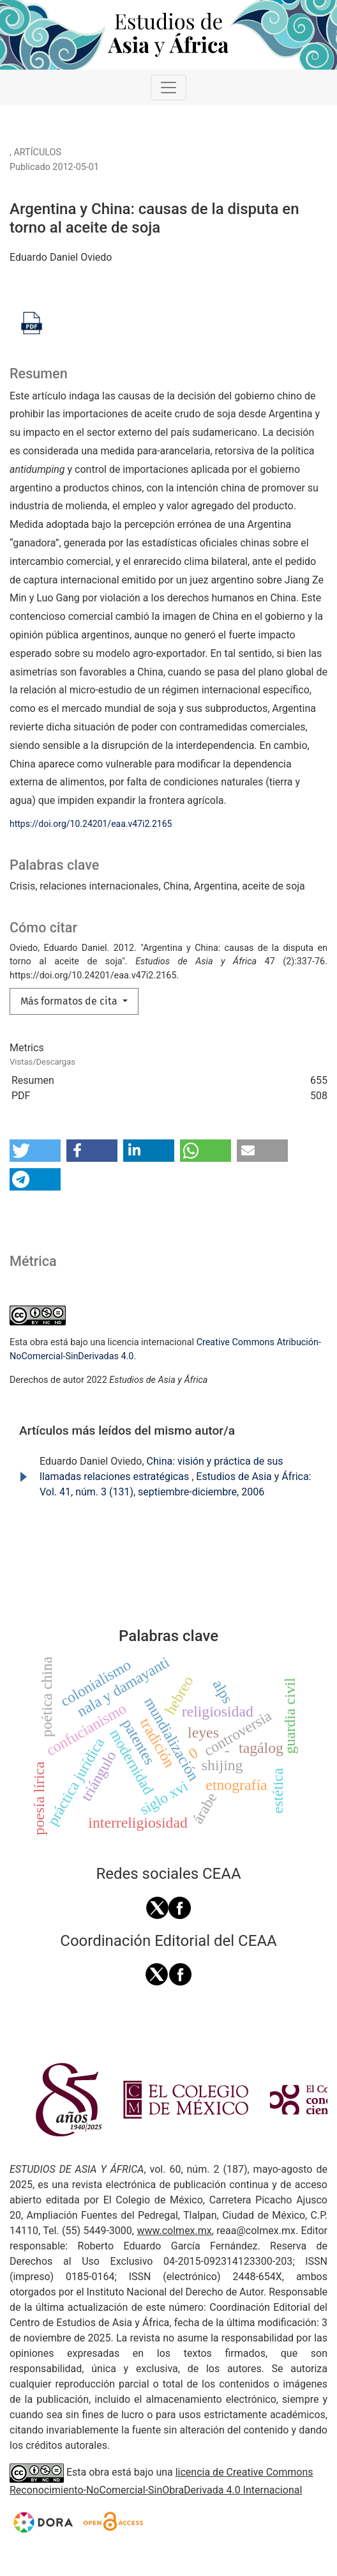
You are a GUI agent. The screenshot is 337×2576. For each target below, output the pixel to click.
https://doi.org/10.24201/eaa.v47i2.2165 (91, 824)
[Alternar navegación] (168, 87)
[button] (35, 1150)
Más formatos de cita (70, 1001)
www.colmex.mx (174, 2231)
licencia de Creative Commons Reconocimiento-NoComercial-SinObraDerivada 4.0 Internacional (161, 2481)
